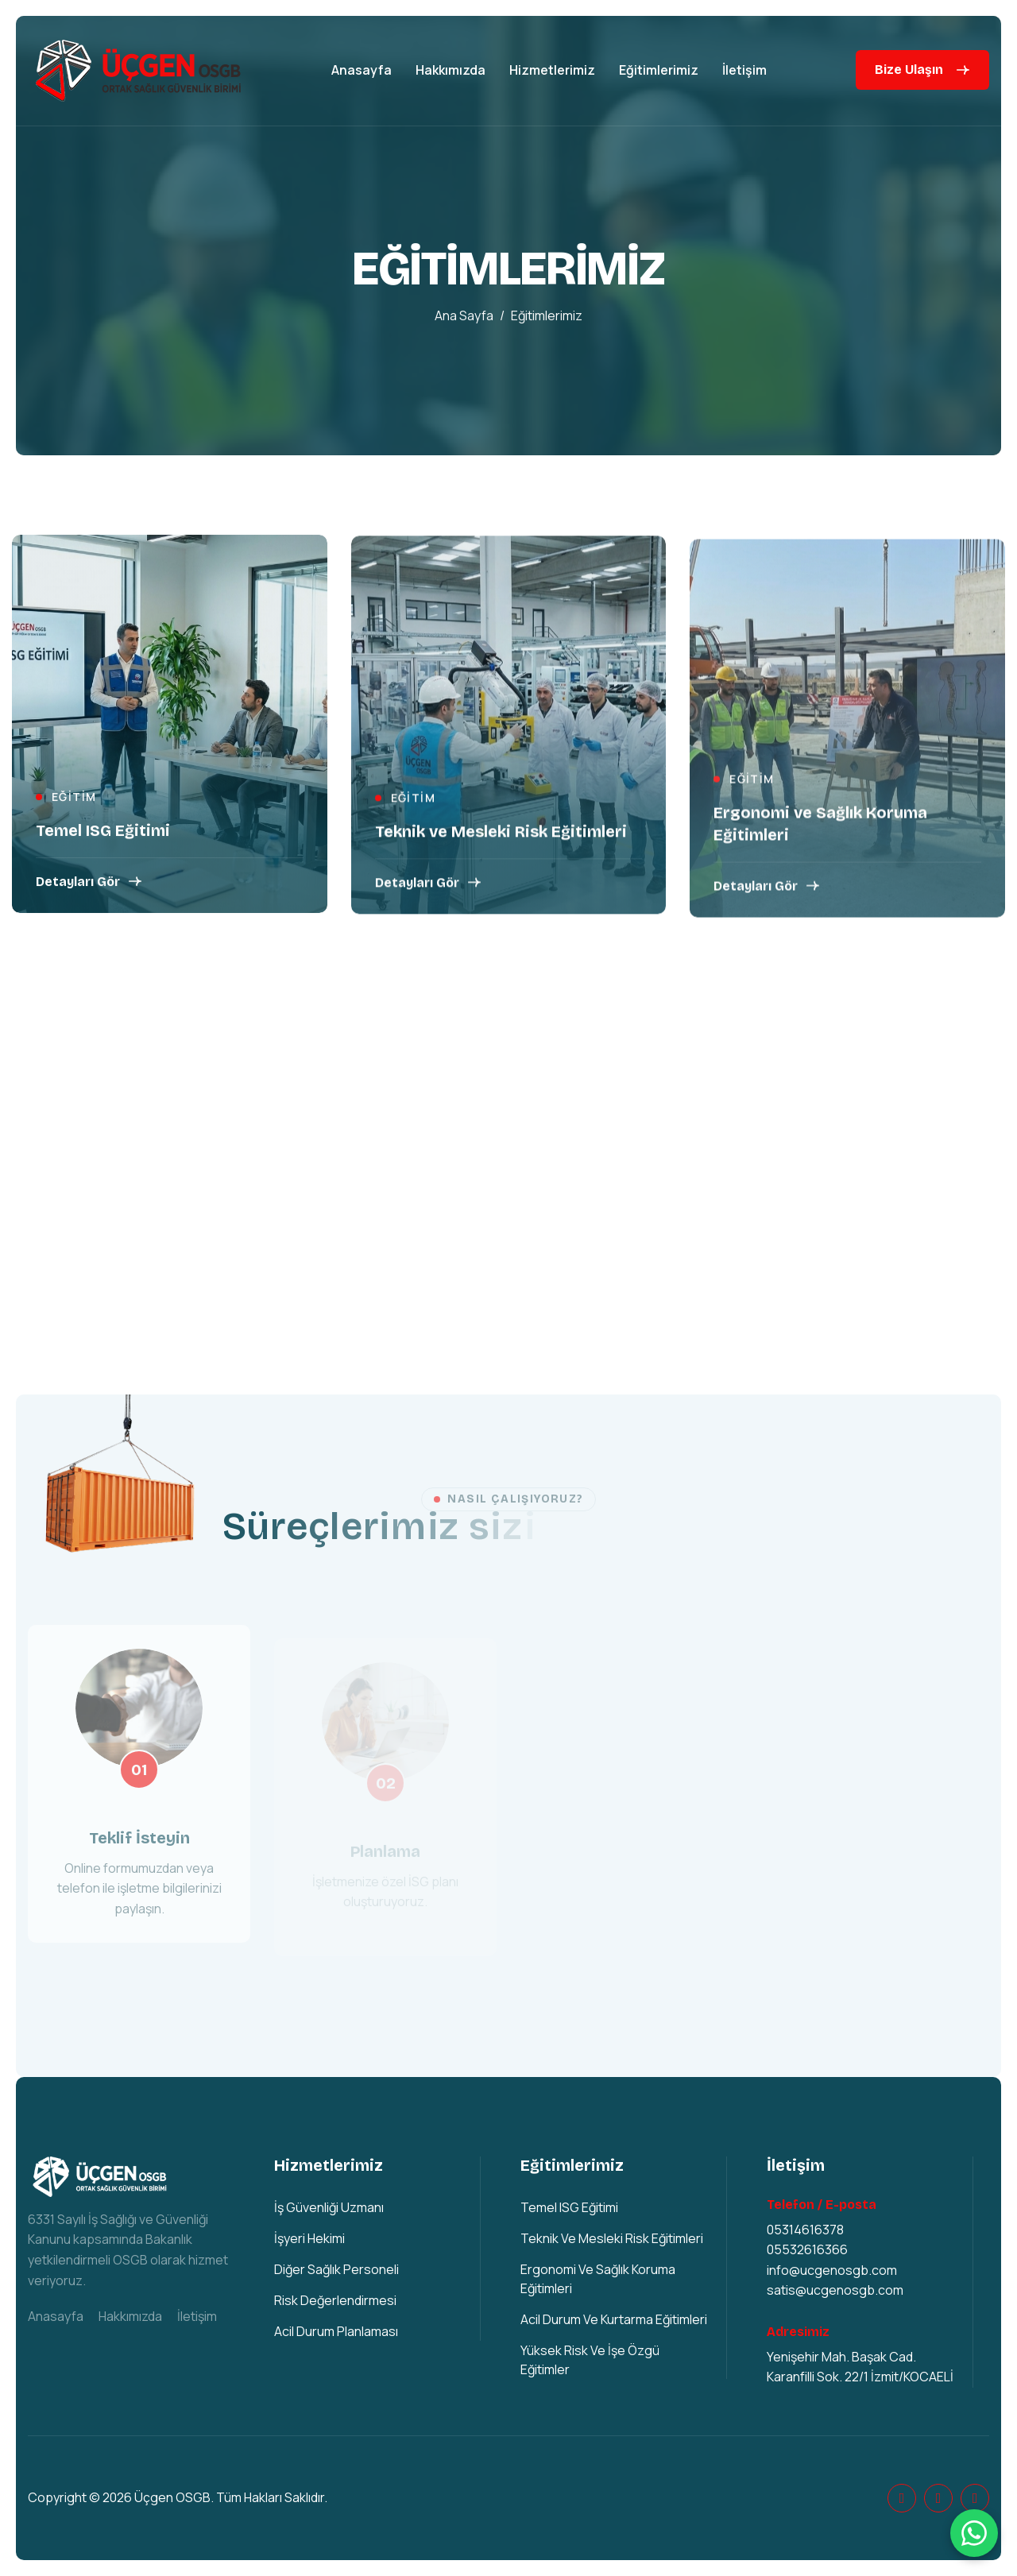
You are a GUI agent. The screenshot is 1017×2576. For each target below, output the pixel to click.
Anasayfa (361, 70)
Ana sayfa (464, 318)
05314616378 (805, 2229)
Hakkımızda (450, 70)
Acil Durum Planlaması (336, 2331)
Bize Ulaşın (909, 69)
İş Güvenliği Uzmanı (329, 2207)
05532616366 (807, 2249)
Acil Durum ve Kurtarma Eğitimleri (613, 2319)
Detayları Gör (78, 884)
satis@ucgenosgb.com (835, 2290)
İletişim (744, 70)
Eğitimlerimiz (658, 70)
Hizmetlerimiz (552, 70)
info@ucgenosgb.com (832, 2270)
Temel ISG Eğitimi (103, 832)
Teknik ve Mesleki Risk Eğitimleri (501, 838)
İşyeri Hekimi (309, 2238)
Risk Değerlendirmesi (335, 2300)
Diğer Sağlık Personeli (336, 2269)
